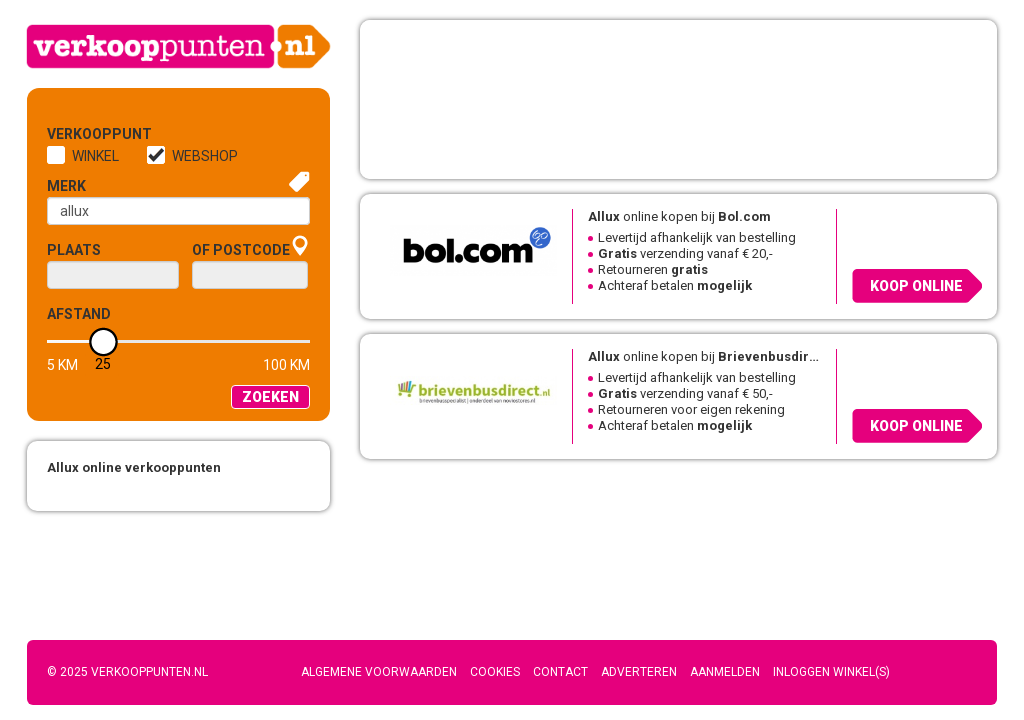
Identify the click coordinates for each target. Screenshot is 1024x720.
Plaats (74, 250)
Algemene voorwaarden (379, 672)
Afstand (79, 314)
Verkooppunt (80, 134)
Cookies (495, 672)
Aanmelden (725, 672)
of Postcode (241, 250)
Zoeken (270, 397)
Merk (66, 186)
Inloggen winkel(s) (831, 672)
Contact (560, 672)
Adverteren (639, 672)
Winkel (95, 156)
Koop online (916, 286)
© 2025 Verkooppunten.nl (127, 672)
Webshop (205, 156)
